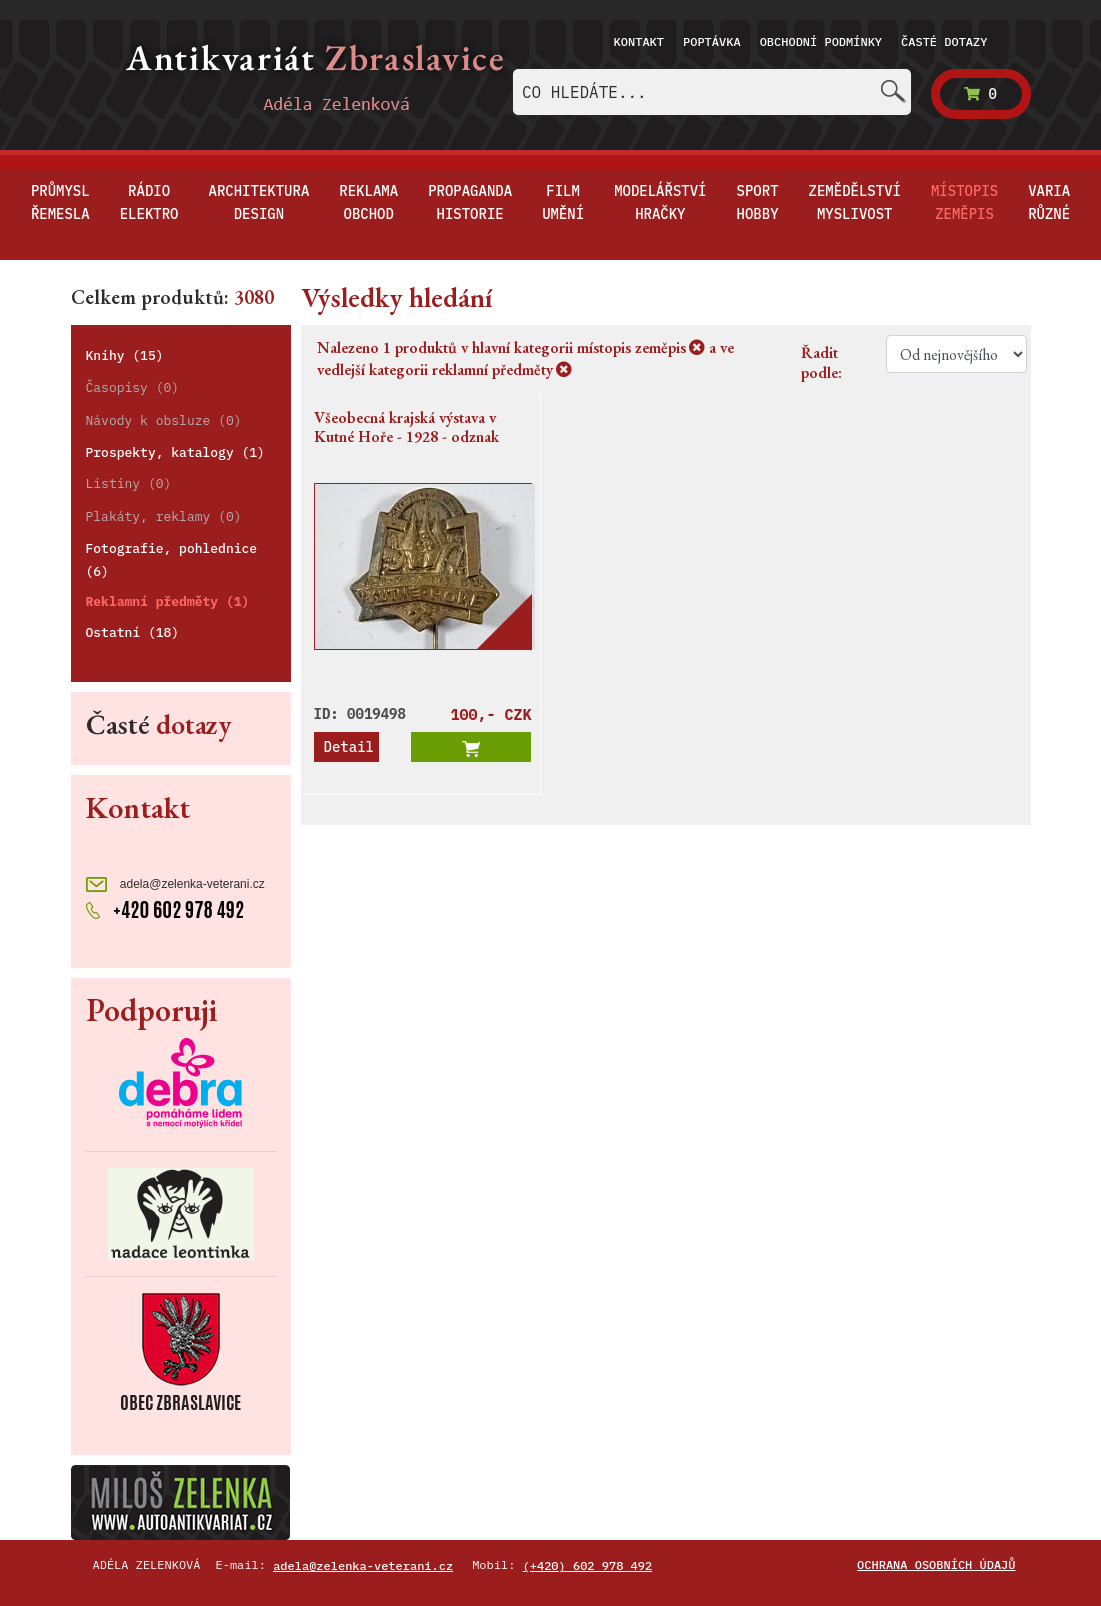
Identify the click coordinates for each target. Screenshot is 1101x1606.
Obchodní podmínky (821, 41)
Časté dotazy (944, 41)
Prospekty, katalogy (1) (175, 452)
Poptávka (712, 41)
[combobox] (712, 92)
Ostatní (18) (133, 632)
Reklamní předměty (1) (168, 601)
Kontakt (639, 41)
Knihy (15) (125, 355)
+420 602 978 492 (165, 908)
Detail (349, 747)
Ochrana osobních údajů (936, 1564)
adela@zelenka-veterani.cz (175, 884)
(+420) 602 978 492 (588, 1565)
